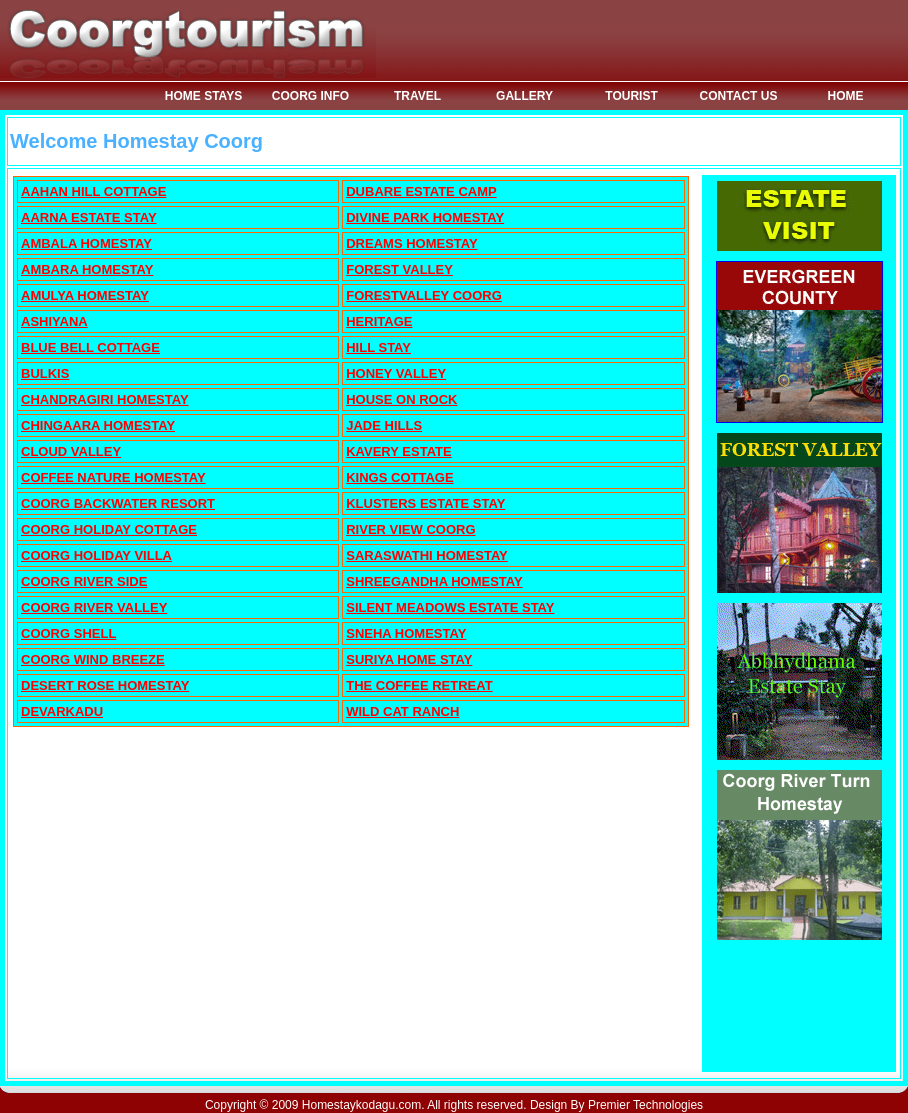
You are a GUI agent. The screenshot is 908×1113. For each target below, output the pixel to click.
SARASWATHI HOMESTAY (427, 555)
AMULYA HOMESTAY (85, 295)
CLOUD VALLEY (71, 451)
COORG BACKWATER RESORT (118, 503)
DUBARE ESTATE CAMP (421, 191)
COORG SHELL (68, 633)
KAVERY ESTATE (398, 451)
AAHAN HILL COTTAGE (93, 191)
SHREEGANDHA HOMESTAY (434, 581)
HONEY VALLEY (396, 373)
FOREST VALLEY (399, 269)
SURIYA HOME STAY (409, 659)
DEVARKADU (62, 711)
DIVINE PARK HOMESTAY (425, 217)
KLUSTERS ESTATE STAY (425, 503)
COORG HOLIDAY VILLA (96, 555)
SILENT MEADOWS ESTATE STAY (450, 607)
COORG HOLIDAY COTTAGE (109, 529)
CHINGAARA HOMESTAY (98, 425)
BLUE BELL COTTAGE (90, 347)
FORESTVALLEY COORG (424, 295)
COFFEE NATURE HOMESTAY (113, 477)
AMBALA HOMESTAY (86, 243)
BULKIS (45, 373)
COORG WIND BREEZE (93, 659)
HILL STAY (378, 347)
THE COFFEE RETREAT (419, 685)
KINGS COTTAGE (399, 477)
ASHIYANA (54, 321)
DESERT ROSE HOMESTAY (105, 685)
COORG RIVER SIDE (84, 581)
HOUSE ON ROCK (401, 399)
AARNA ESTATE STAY (89, 217)
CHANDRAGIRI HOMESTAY (105, 399)
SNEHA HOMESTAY (406, 633)
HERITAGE (379, 321)
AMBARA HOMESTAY (87, 269)
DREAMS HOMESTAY (411, 243)
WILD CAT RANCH (402, 711)
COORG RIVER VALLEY (94, 607)
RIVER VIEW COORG (410, 529)
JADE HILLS (384, 425)
